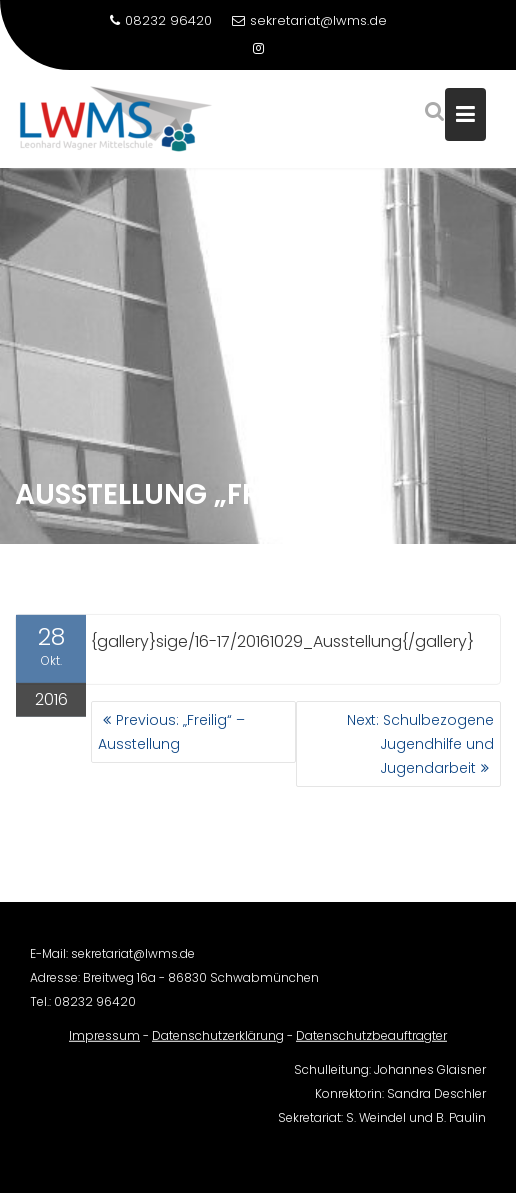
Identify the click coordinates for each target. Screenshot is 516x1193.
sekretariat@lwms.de (309, 20)
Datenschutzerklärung (218, 1041)
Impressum (104, 1041)
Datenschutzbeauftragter (371, 1041)
